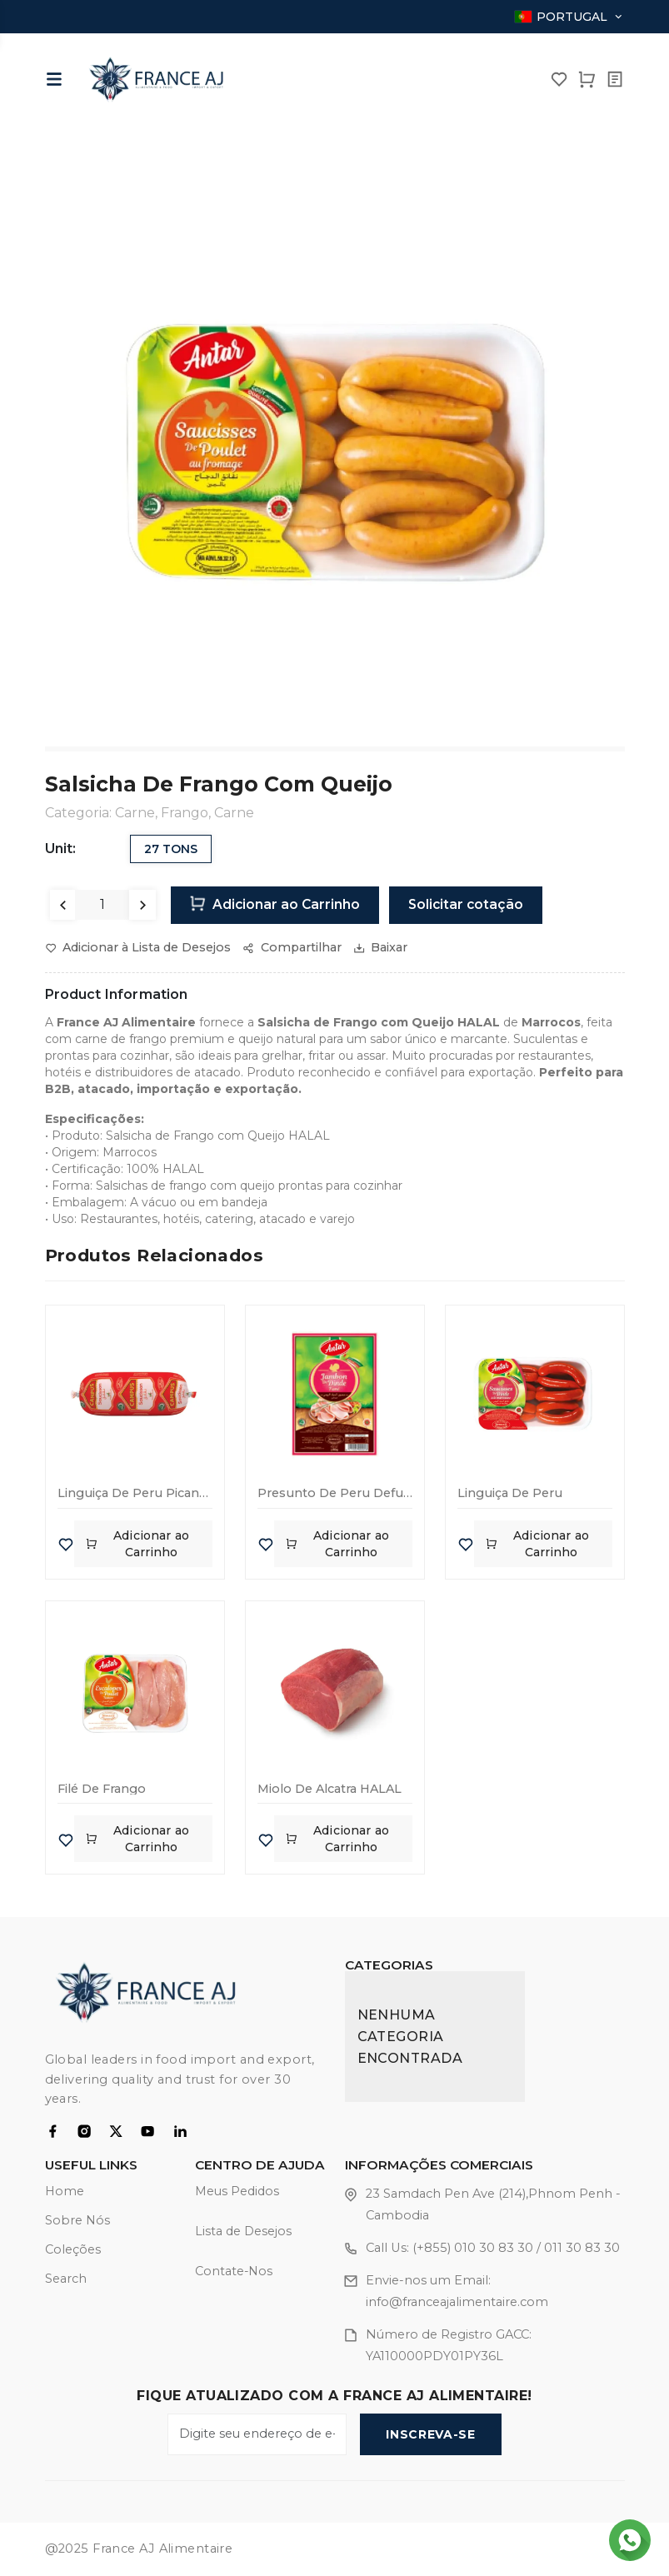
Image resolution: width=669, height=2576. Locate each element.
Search (66, 2279)
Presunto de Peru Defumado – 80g (334, 1494)
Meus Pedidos (238, 2191)
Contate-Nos (234, 2271)
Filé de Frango (101, 1789)
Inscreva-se (431, 2435)
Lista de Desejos (244, 2231)
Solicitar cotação (467, 904)
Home (65, 2191)
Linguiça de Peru (510, 1494)
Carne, (138, 813)
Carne (234, 813)
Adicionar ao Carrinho (277, 904)
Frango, (187, 813)
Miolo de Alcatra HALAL (330, 1789)
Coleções (73, 2250)
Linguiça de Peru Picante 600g (134, 1494)
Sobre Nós (78, 2221)
